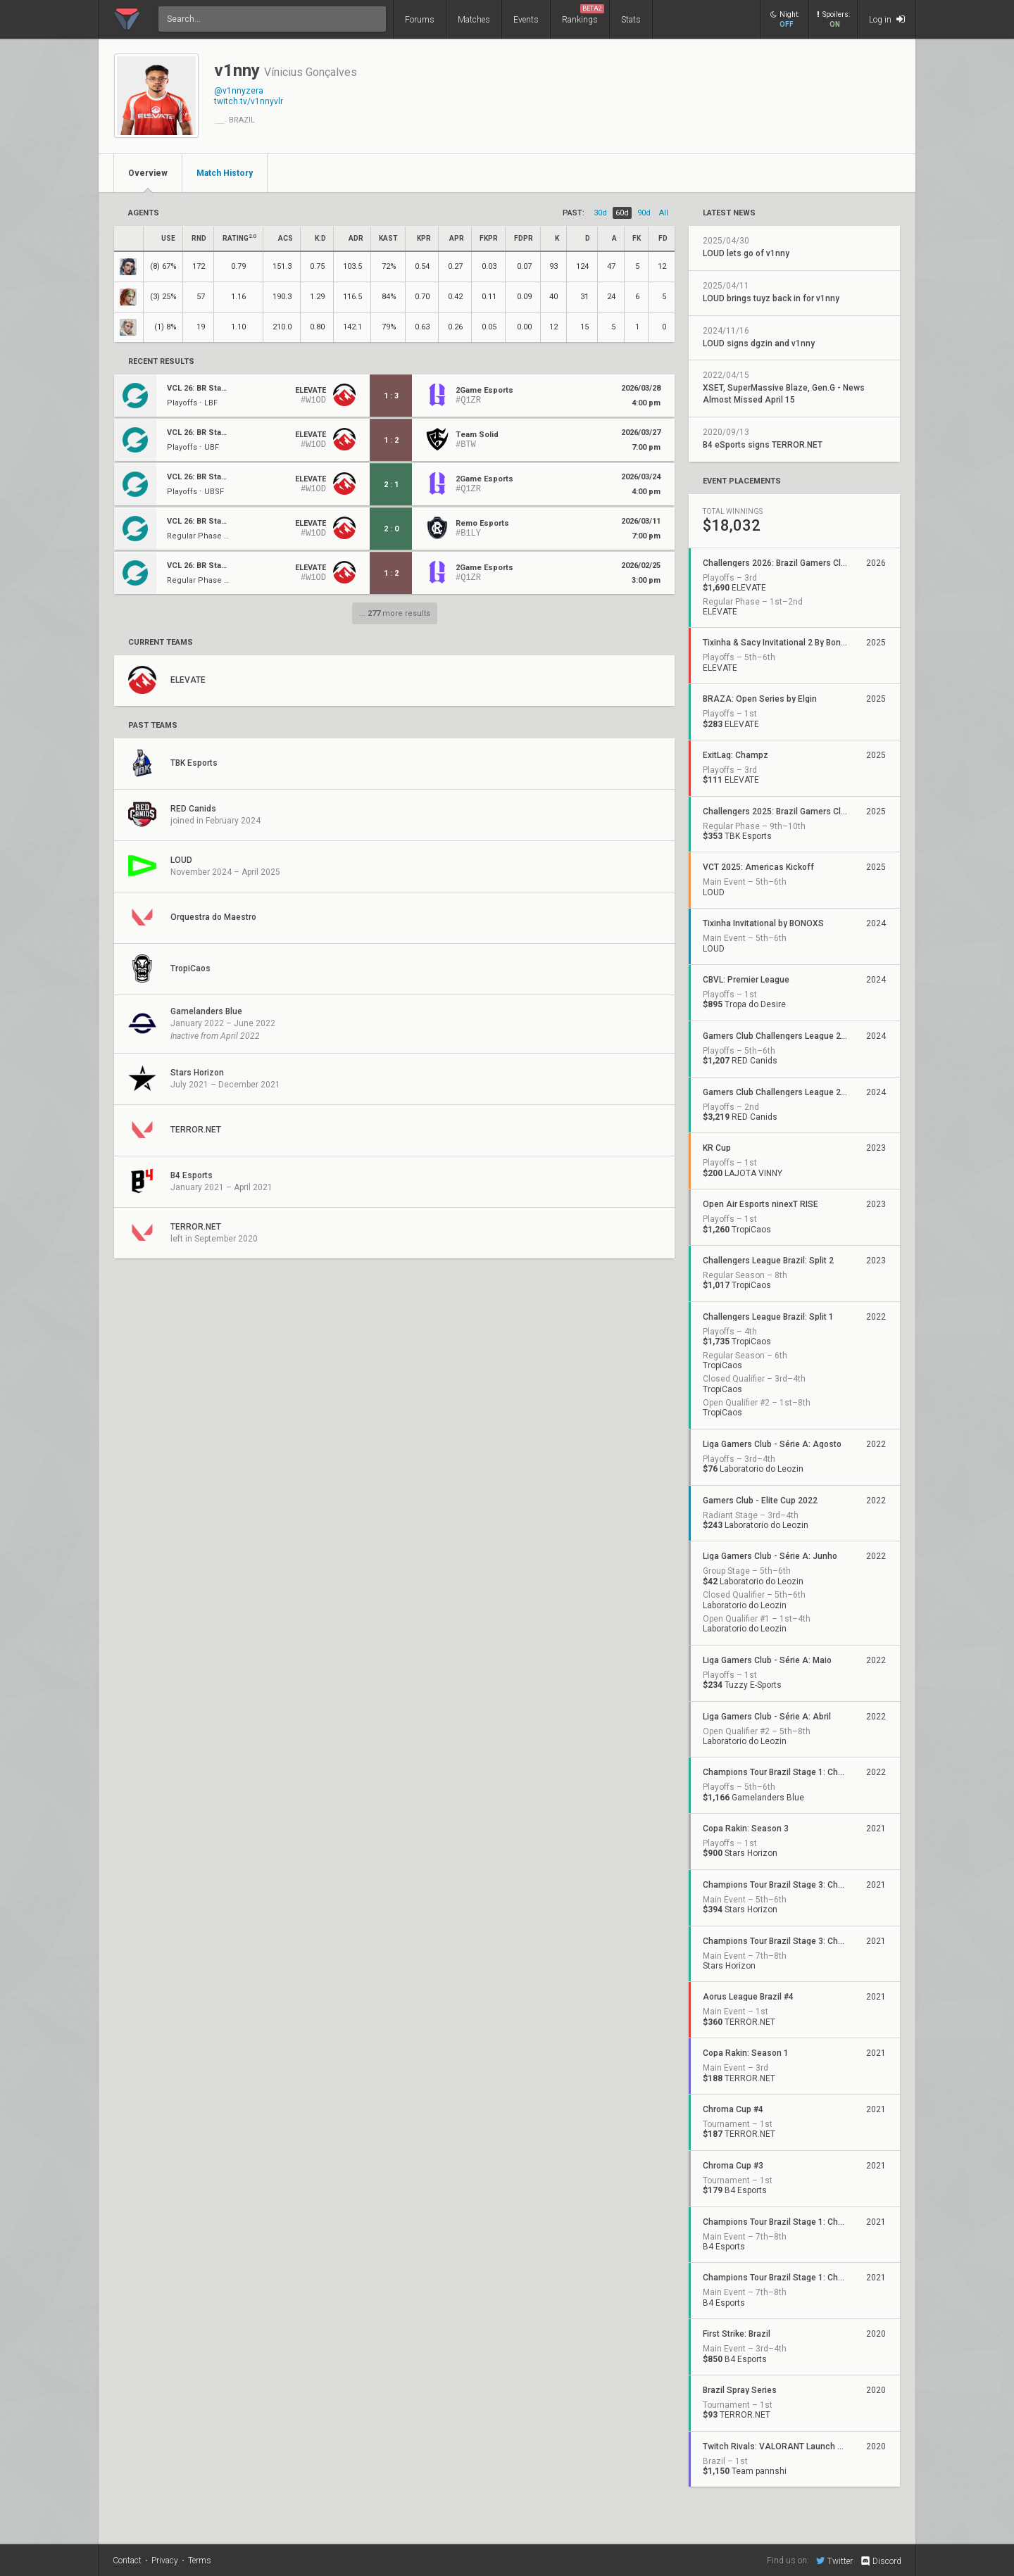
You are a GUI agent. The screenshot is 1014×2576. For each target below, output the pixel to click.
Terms (199, 2560)
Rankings (583, 14)
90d (644, 212)
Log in (887, 19)
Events (526, 20)
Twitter (834, 2560)
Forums (419, 20)
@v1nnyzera (238, 91)
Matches (474, 20)
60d (622, 212)
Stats (631, 20)
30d (600, 212)
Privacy (164, 2560)
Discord (880, 2561)
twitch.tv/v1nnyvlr (248, 101)
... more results (394, 613)
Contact (127, 2560)
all (663, 212)
